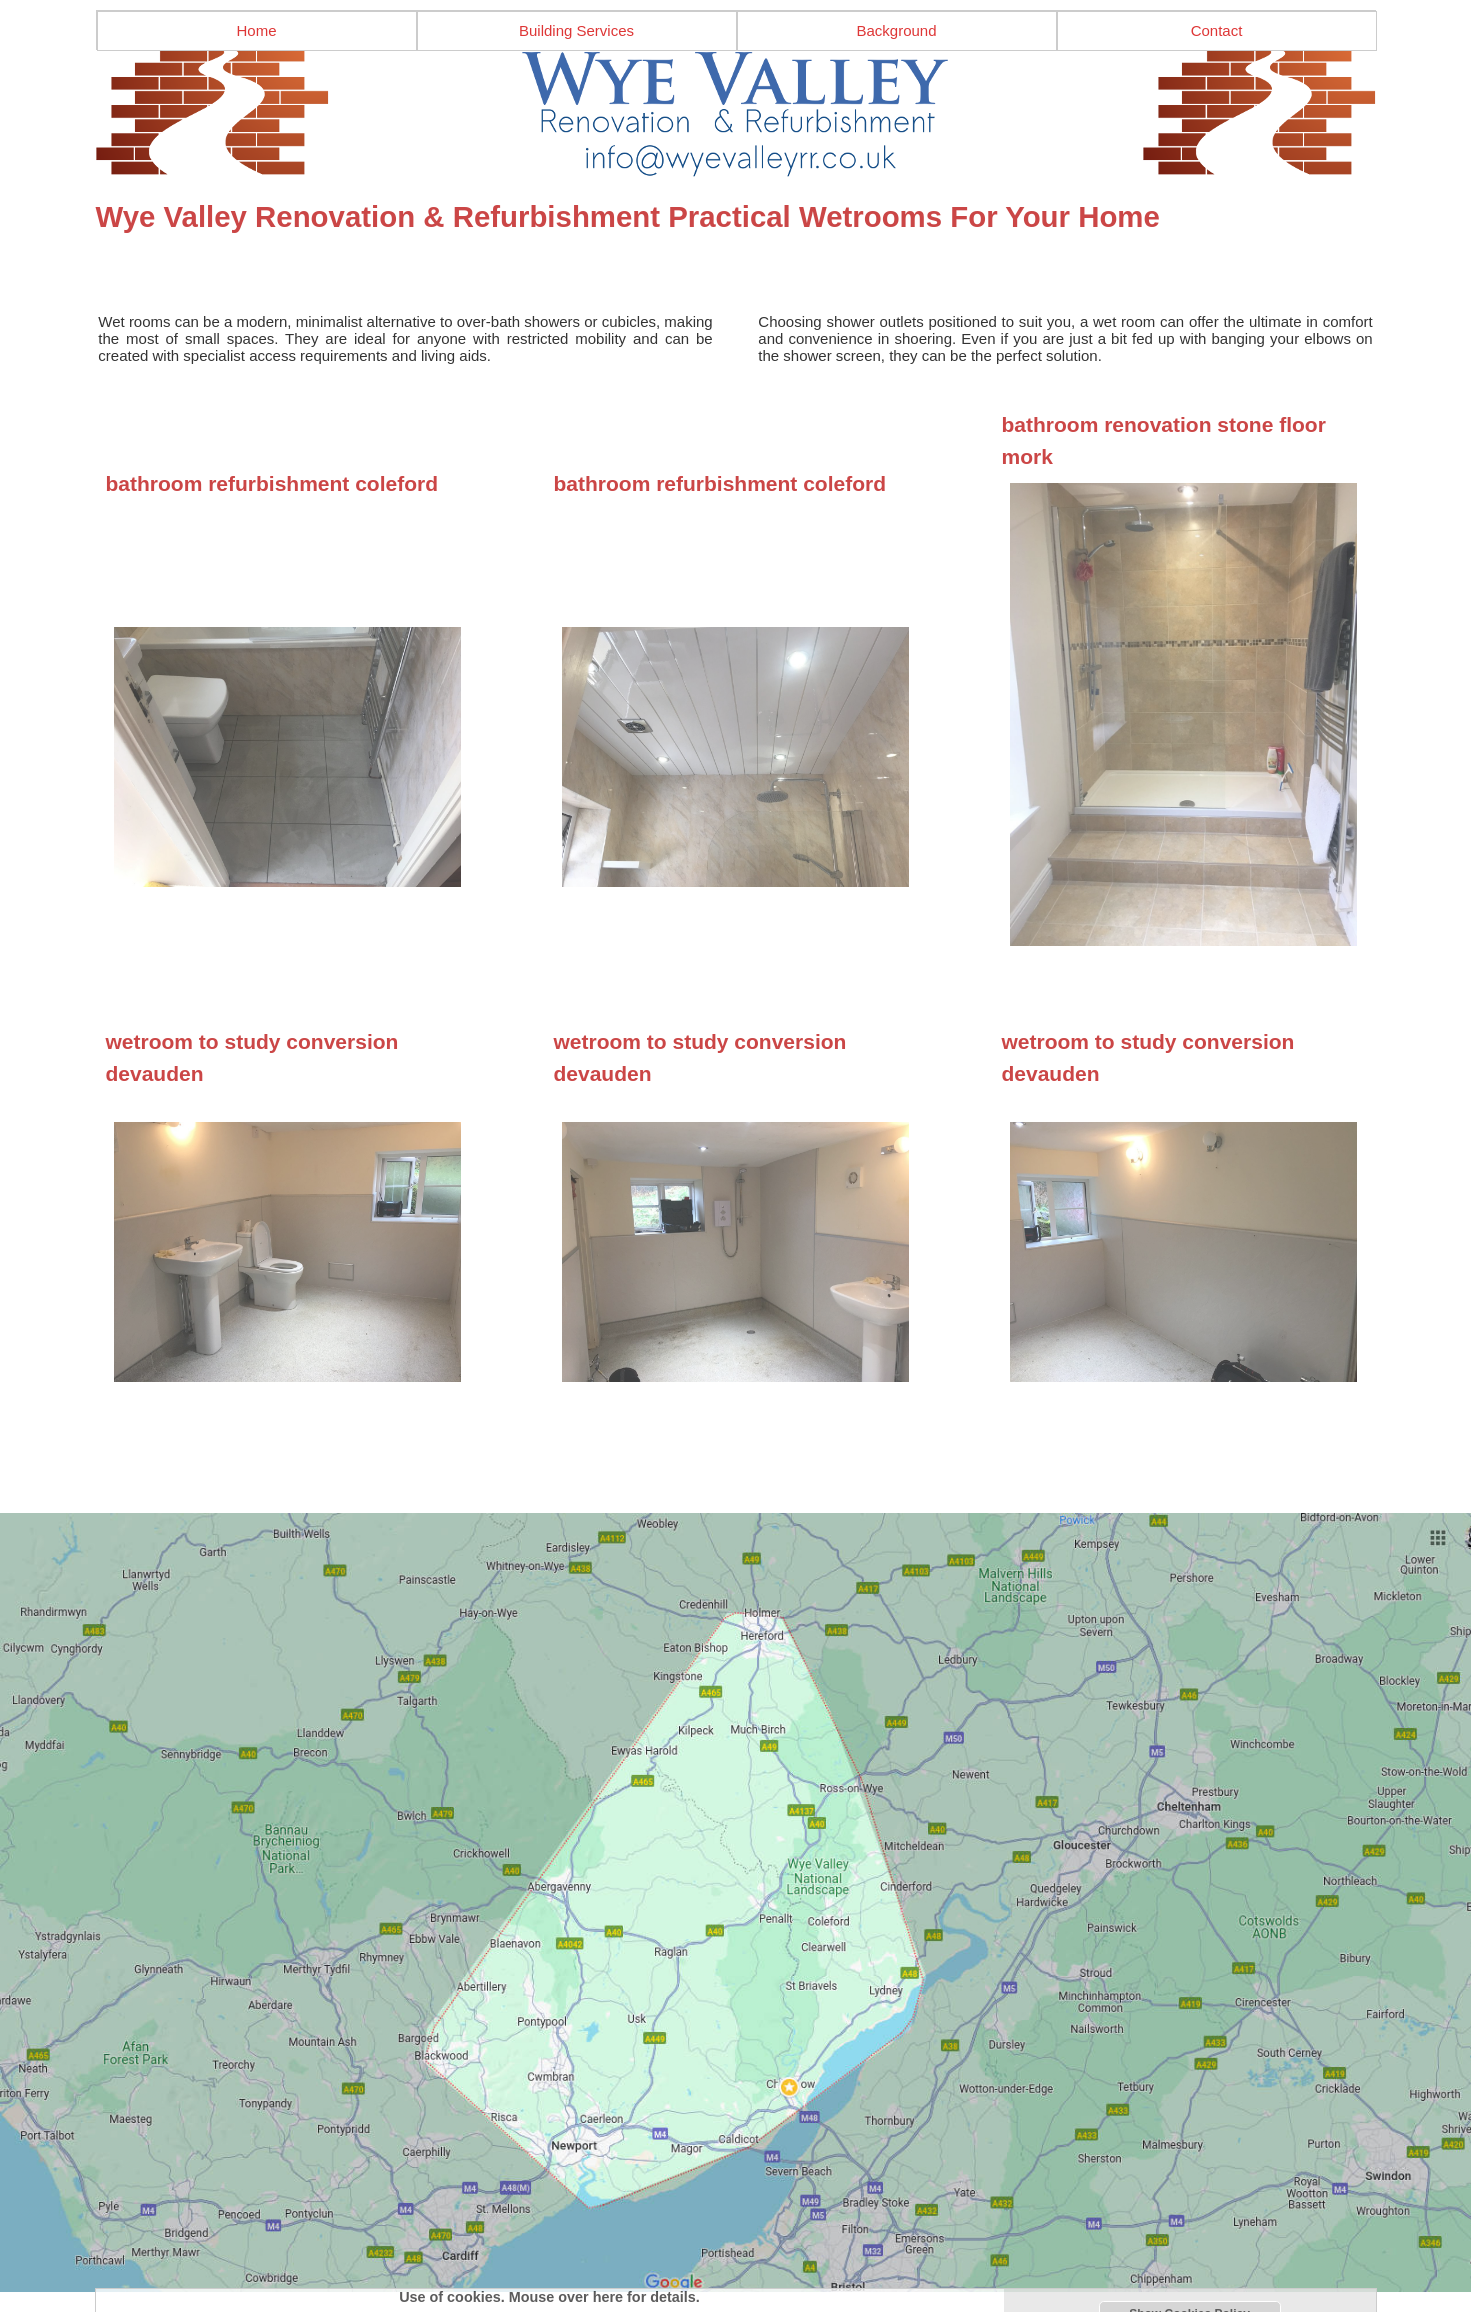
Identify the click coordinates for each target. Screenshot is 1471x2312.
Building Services (576, 30)
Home (256, 30)
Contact (1217, 30)
